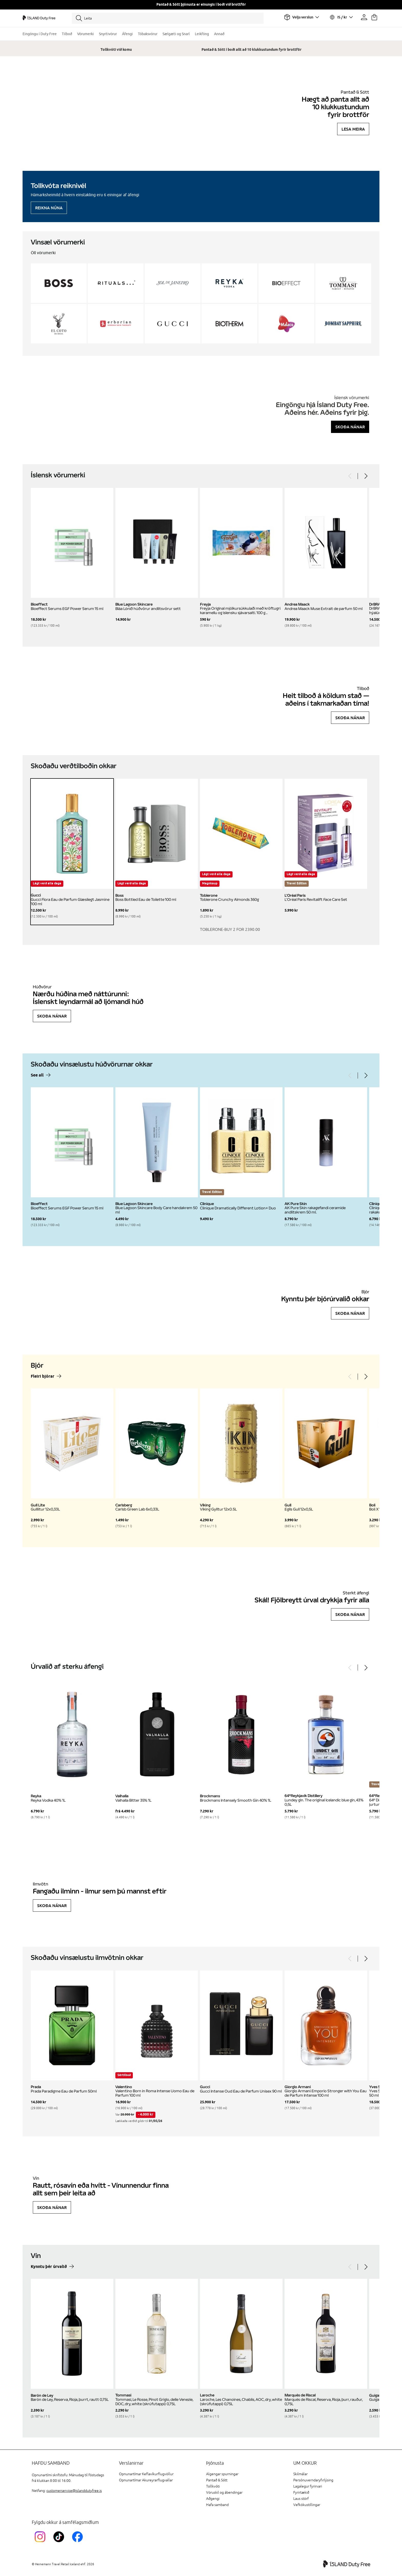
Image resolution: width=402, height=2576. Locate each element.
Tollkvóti (213, 2486)
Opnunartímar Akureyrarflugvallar (146, 2480)
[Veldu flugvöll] (301, 17)
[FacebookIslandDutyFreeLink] (78, 2543)
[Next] (365, 476)
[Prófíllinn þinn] (364, 17)
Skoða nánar (350, 426)
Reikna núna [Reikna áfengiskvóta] (49, 207)
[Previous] (350, 476)
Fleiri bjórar (42, 1376)
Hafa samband (217, 2505)
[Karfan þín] (374, 17)
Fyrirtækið (301, 2492)
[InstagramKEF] (41, 2543)
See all (37, 1075)
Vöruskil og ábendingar (224, 2492)
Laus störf (301, 2498)
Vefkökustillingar (306, 2505)
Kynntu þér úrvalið (49, 2266)
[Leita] (168, 18)
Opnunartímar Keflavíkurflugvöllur (146, 2474)
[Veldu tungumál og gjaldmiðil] (341, 17)
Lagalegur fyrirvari (307, 2486)
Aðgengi (212, 2498)
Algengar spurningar (222, 2474)
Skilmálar (300, 2474)
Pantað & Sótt (216, 2480)
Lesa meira (353, 129)
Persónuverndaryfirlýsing (313, 2480)
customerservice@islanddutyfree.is (74, 2491)
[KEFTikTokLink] (60, 2543)
